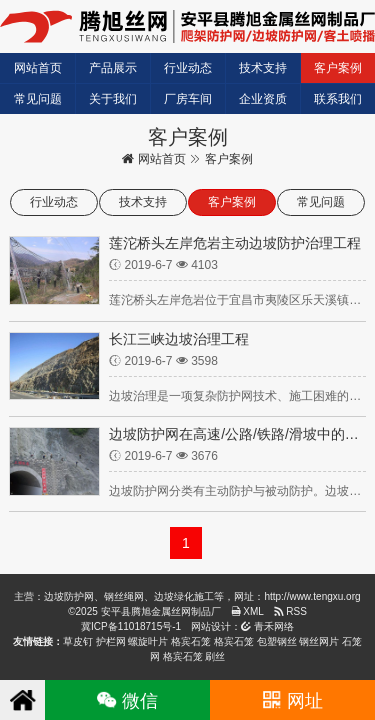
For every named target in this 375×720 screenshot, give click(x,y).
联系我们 (338, 99)
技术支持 (263, 68)
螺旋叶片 (148, 641)
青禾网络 (267, 626)
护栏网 (111, 641)
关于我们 (113, 99)
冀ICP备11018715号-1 (131, 626)
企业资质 (263, 99)
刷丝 (215, 656)
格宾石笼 (191, 641)
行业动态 (188, 68)
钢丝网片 (319, 641)
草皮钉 (78, 641)
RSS (290, 611)
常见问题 (38, 99)
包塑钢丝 (277, 641)
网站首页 (38, 68)
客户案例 (338, 68)
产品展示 (113, 68)
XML (247, 611)
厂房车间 (188, 99)
